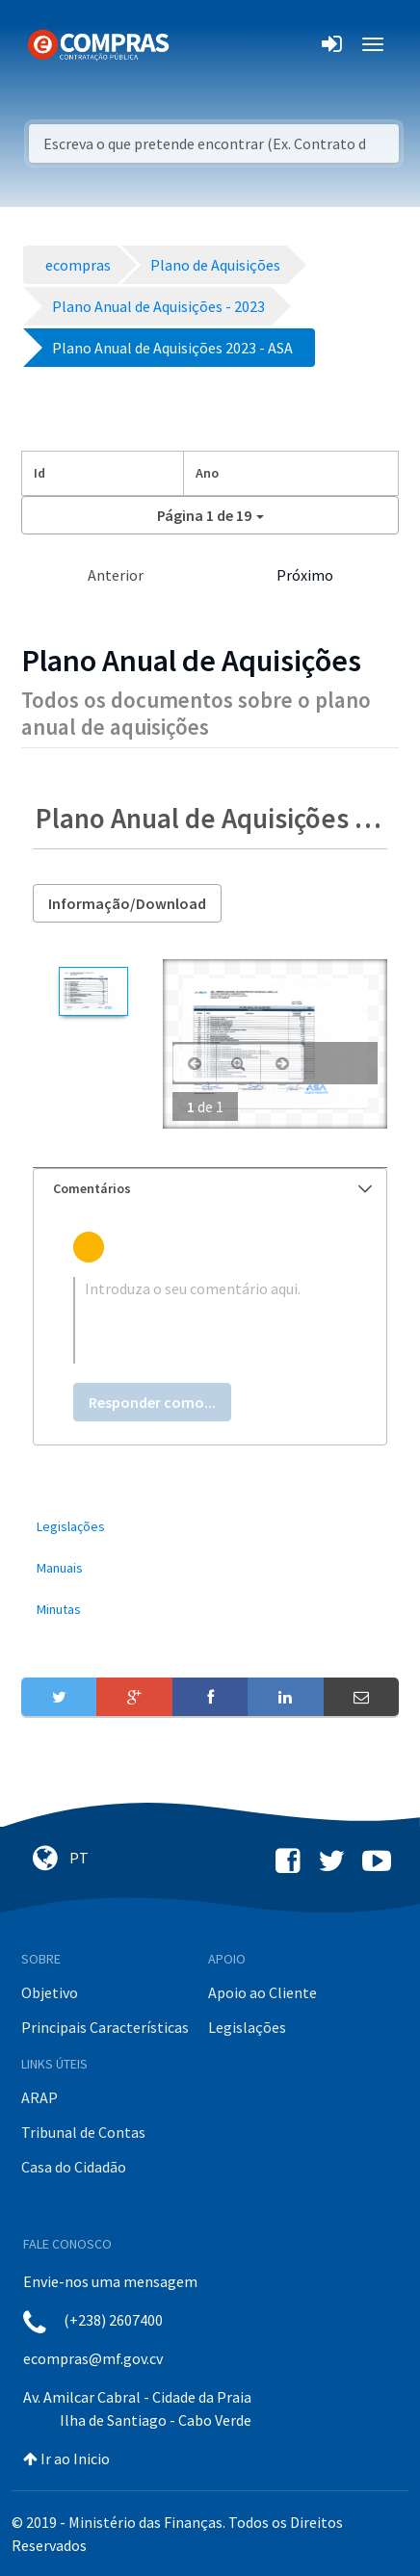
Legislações (247, 2027)
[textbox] (210, 1320)
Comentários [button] (212, 1188)
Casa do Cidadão (73, 2166)
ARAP (39, 2097)
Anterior (116, 575)
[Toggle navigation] (196, 44)
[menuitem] (210, 1527)
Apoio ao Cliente (262, 1992)
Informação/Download (127, 903)
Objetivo (49, 1992)
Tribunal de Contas (83, 2132)
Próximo (304, 575)
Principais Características (105, 2027)
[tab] (210, 1189)
